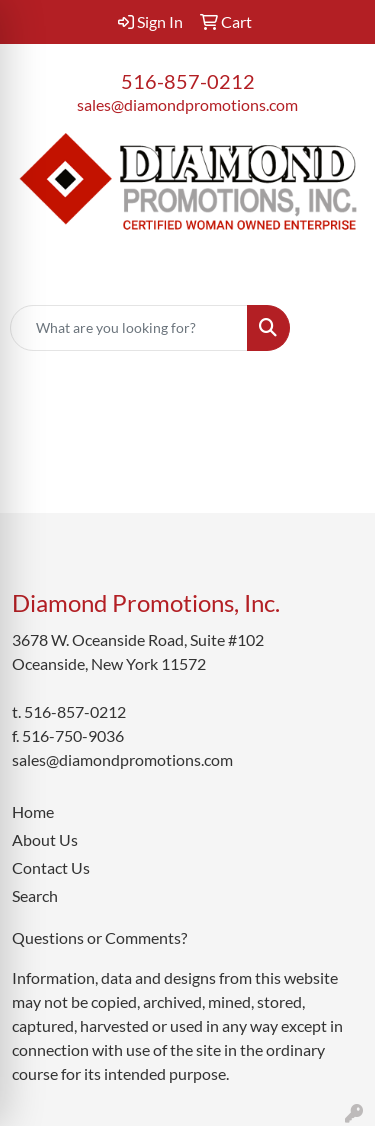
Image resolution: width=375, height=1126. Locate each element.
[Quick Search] (129, 328)
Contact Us (51, 867)
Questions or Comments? (99, 937)
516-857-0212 (188, 81)
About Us (45, 839)
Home (33, 811)
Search (35, 895)
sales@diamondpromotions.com (187, 104)
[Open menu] (335, 328)
